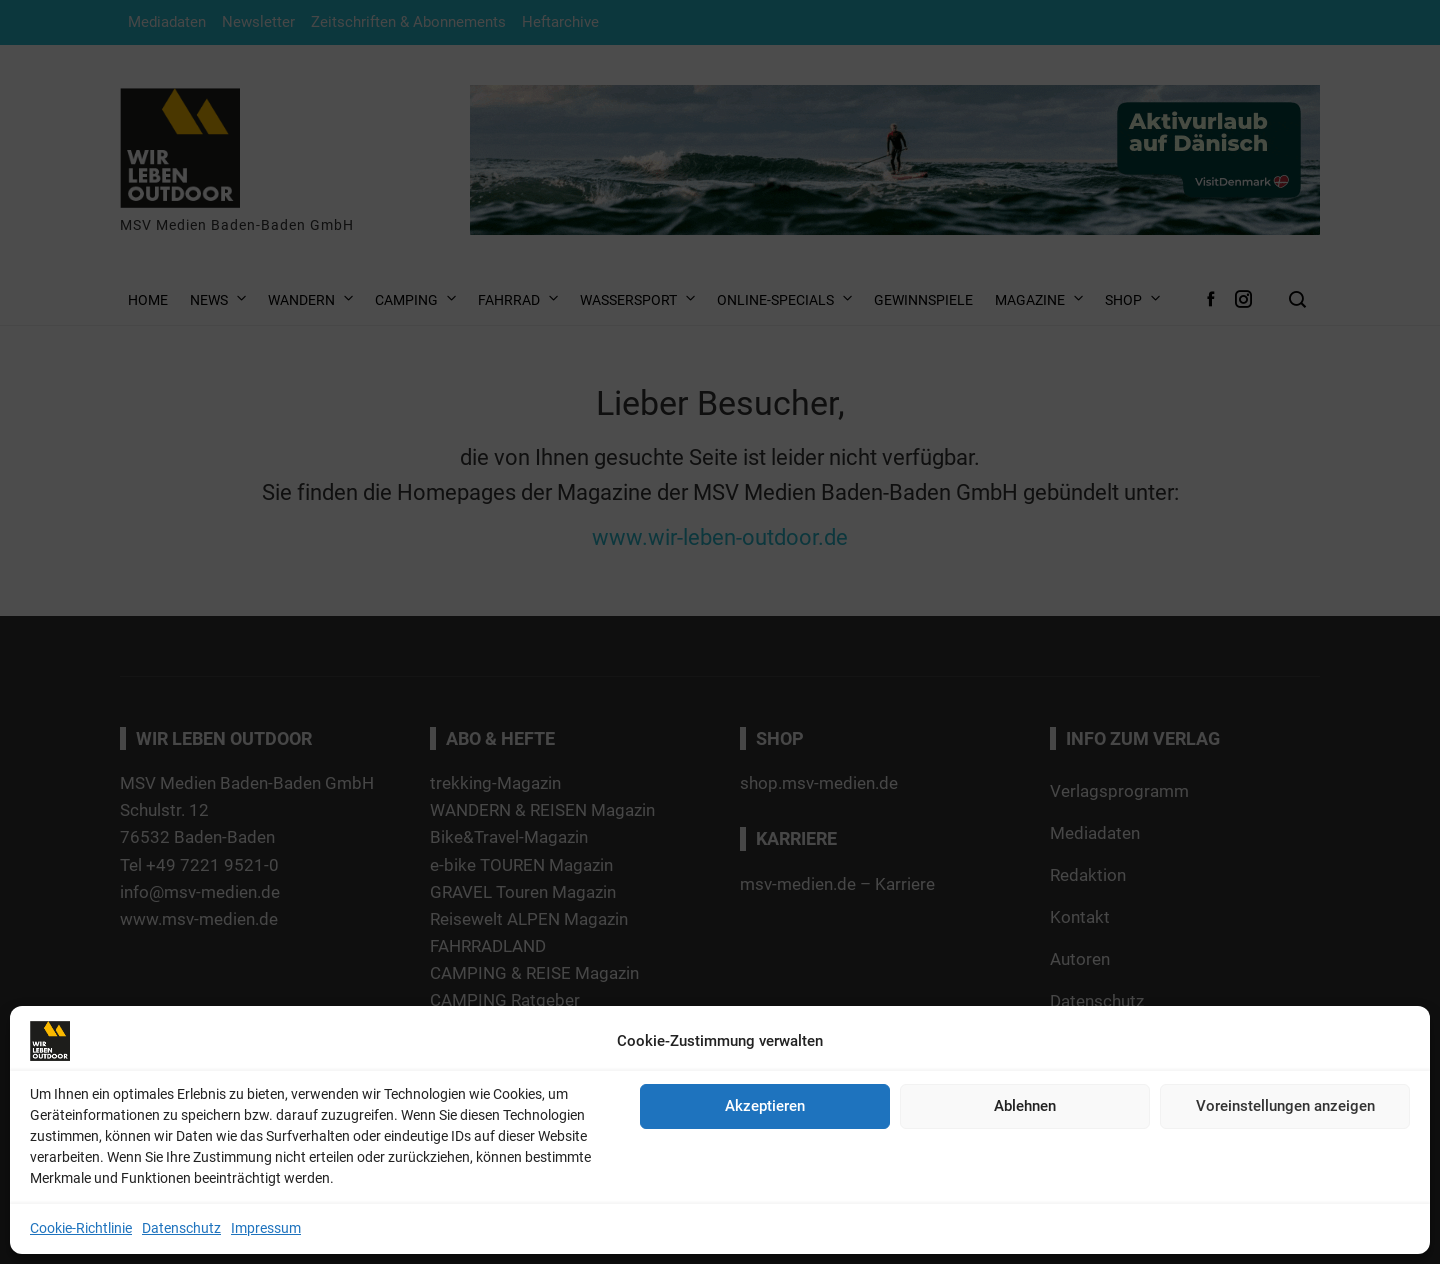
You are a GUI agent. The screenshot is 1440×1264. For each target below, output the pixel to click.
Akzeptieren (765, 1106)
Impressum (266, 1228)
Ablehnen (1025, 1106)
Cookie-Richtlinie (81, 1228)
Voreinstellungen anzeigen (1285, 1106)
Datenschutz (181, 1228)
